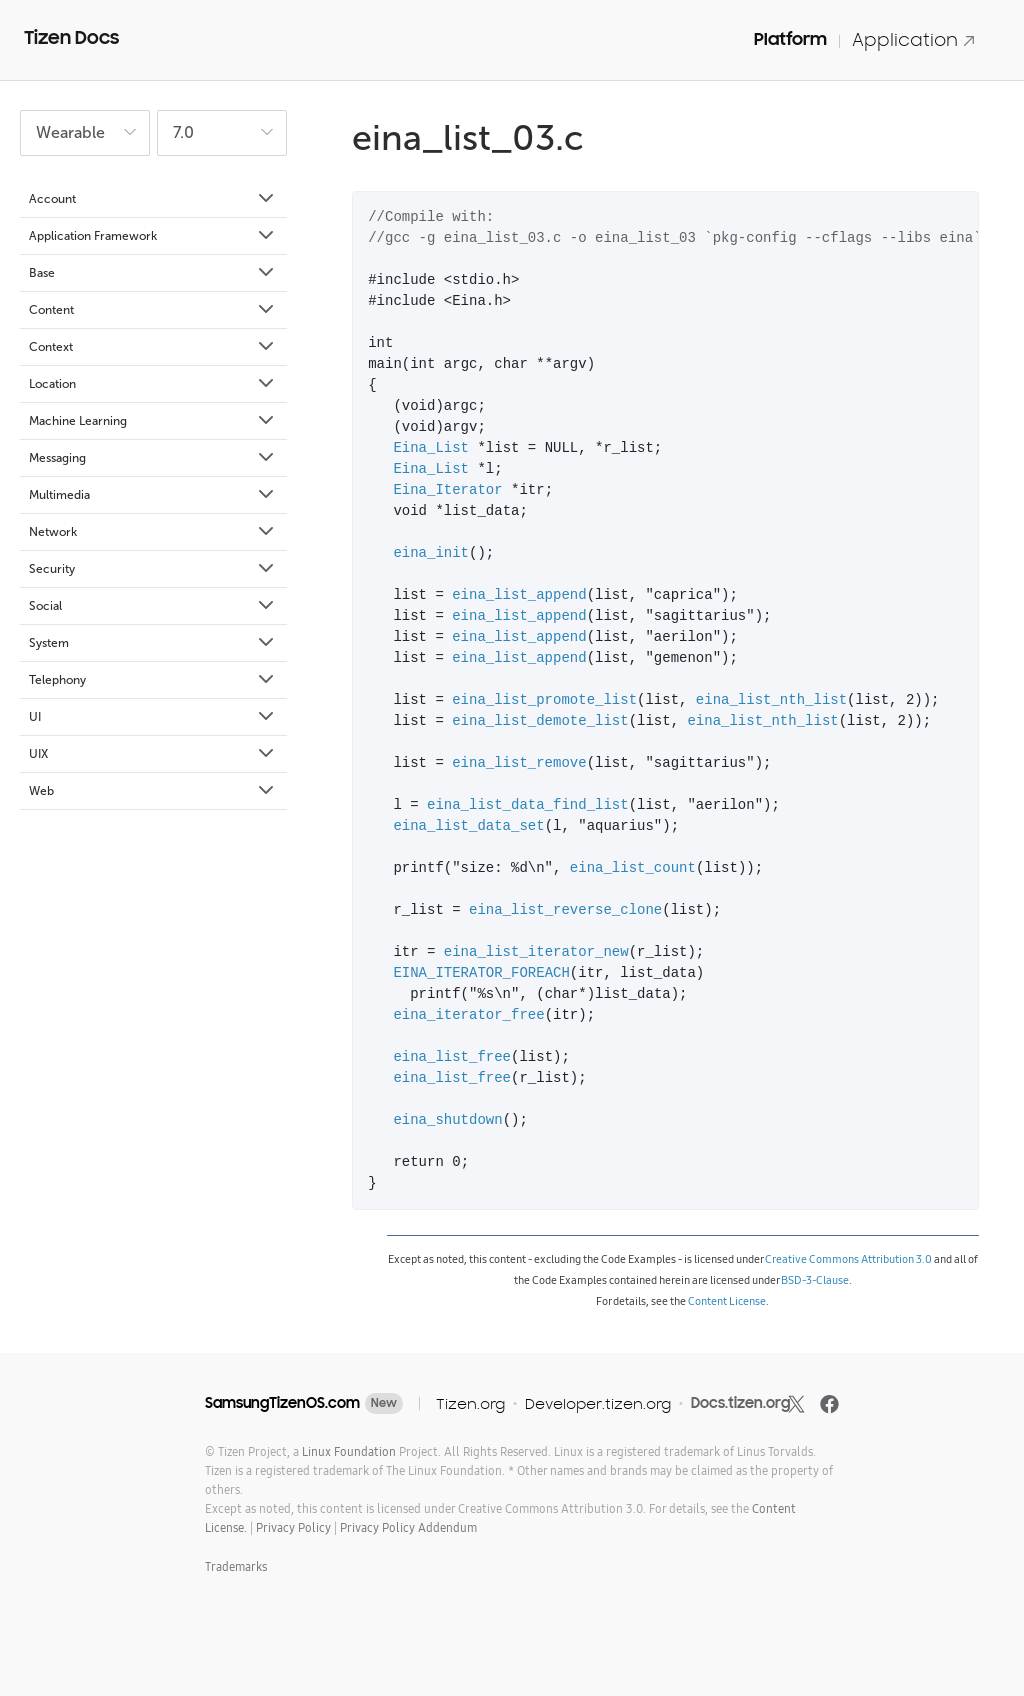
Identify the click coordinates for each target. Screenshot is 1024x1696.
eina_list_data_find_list (528, 805)
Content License (727, 1301)
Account (153, 199)
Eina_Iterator (447, 490)
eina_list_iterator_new (536, 952)
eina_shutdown (447, 1120)
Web (153, 791)
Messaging (153, 458)
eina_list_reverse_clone (565, 910)
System (153, 643)
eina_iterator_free (468, 1015)
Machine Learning (153, 421)
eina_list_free (452, 1057)
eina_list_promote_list (544, 700)
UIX (153, 754)
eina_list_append (519, 595)
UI (153, 717)
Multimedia (153, 495)
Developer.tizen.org (598, 1403)
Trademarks (236, 1566)
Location (153, 384)
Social (153, 606)
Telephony (153, 680)
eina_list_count (633, 868)
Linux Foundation (349, 1451)
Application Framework (153, 236)
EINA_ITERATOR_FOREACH (481, 973)
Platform (790, 39)
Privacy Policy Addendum (408, 1527)
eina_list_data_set (468, 826)
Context (153, 347)
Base (153, 273)
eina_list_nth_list (771, 700)
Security (153, 569)
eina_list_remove (519, 763)
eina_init (431, 553)
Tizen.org (470, 1403)
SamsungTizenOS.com (282, 1403)
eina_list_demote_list (540, 721)
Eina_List (431, 448)
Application (914, 39)
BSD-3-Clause (815, 1280)
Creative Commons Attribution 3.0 (848, 1259)
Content (153, 310)
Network (153, 532)
